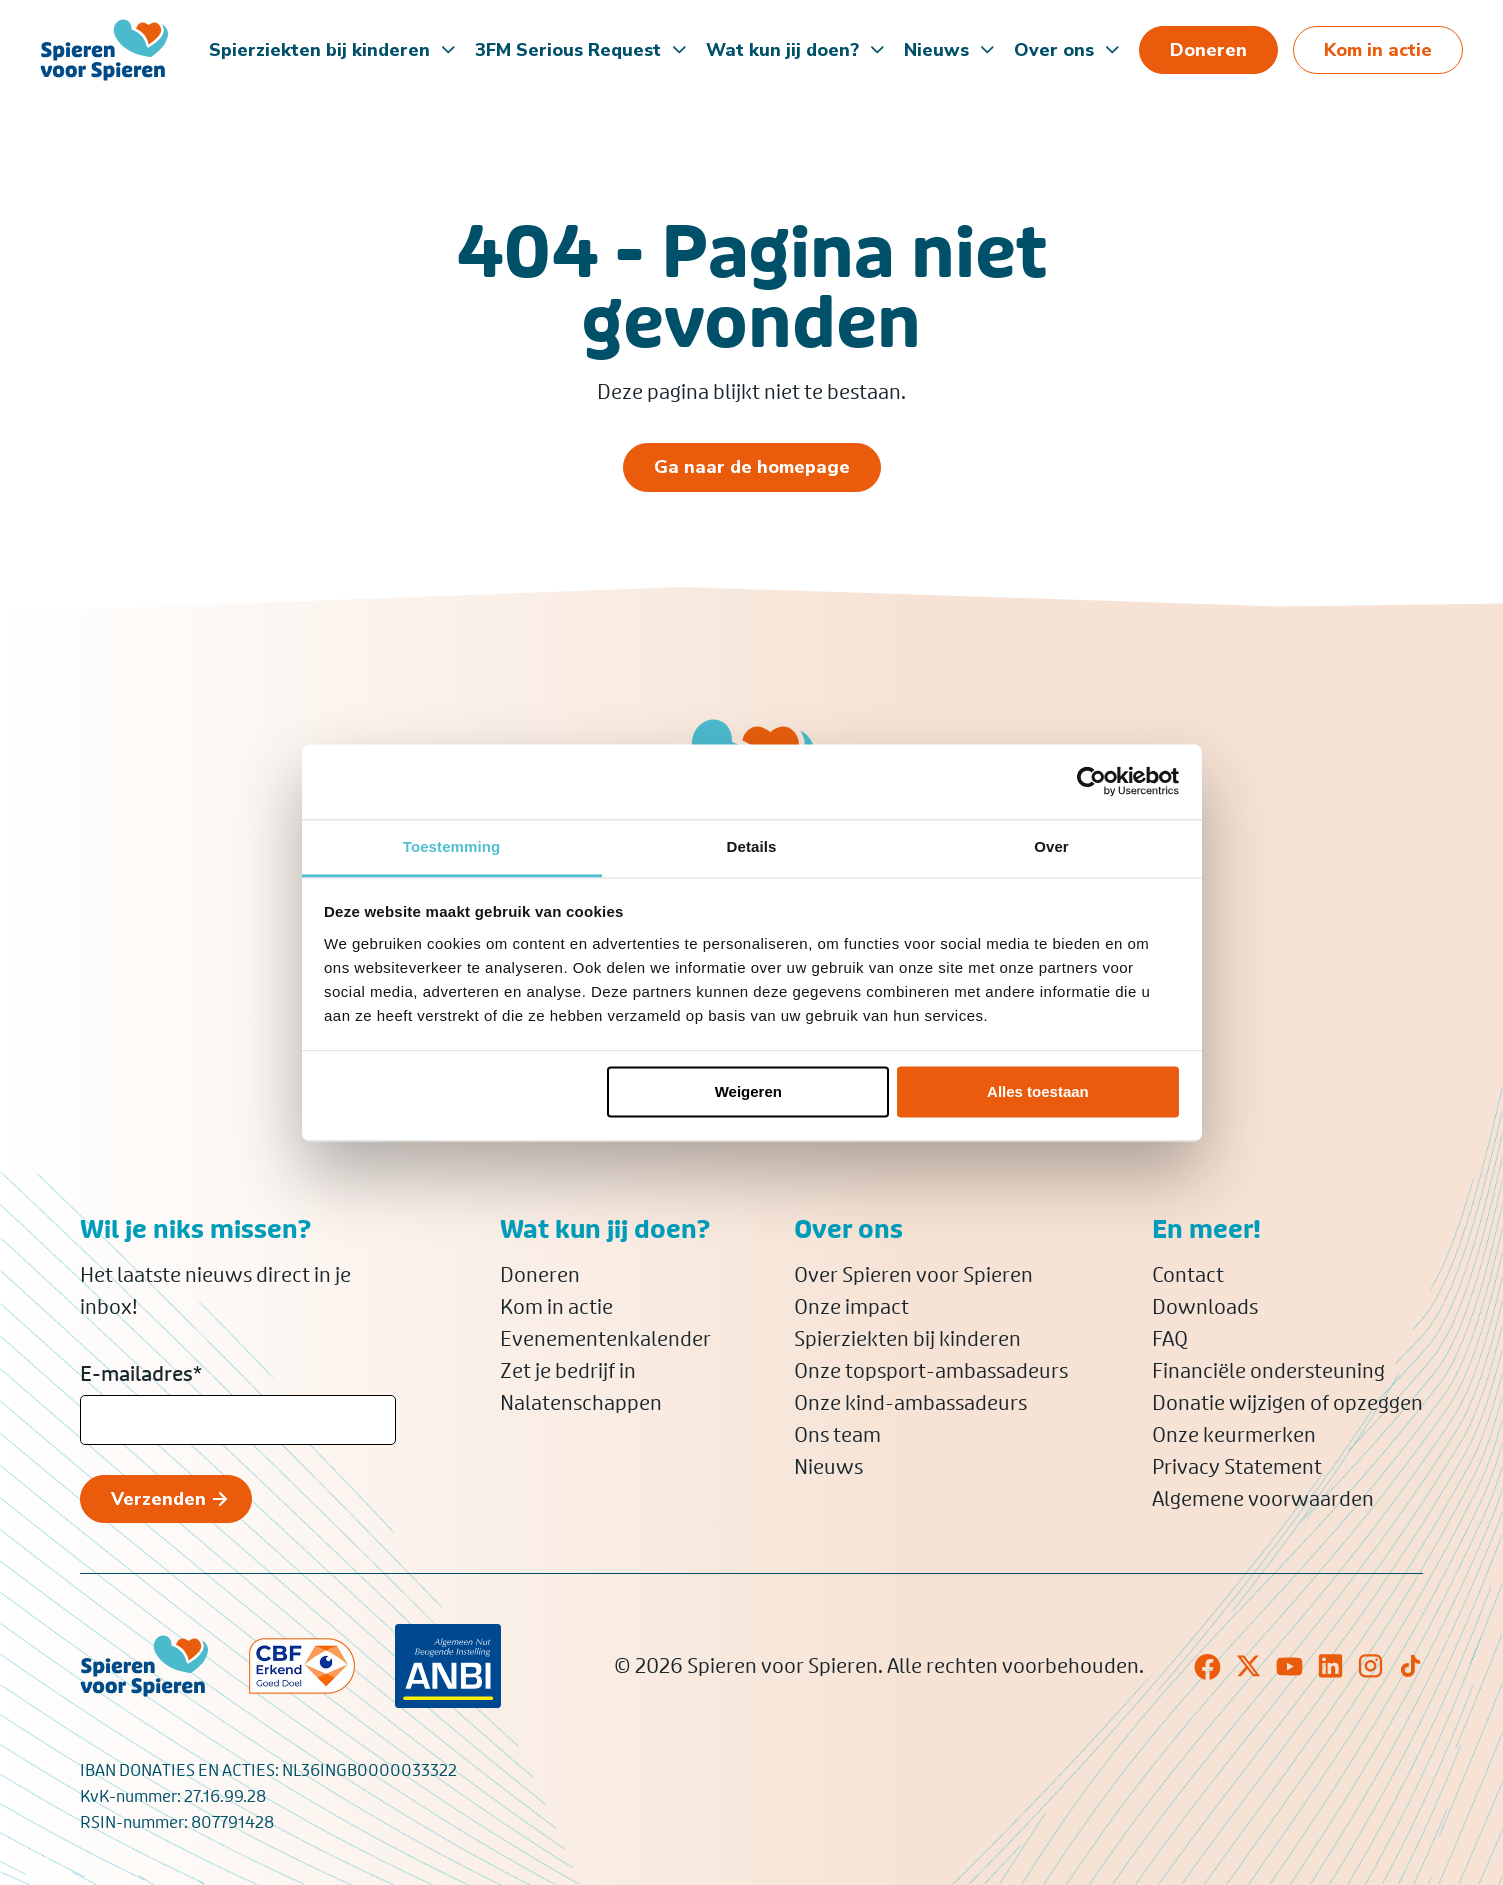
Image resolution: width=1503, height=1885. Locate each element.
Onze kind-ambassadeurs (910, 1403)
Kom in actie (556, 1307)
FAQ (1170, 1339)
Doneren (540, 1275)
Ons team (837, 1435)
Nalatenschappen (581, 1403)
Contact (1188, 1275)
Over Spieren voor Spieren (913, 1275)
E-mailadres (141, 1374)
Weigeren (748, 1091)
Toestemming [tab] (452, 846)
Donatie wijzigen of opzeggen (1287, 1403)
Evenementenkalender (605, 1339)
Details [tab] (752, 846)
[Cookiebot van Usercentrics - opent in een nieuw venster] (1091, 781)
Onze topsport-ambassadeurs (931, 1371)
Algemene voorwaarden (1263, 1499)
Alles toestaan (1038, 1091)
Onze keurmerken (1234, 1435)
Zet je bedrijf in (568, 1371)
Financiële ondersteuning (1268, 1371)
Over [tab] (1051, 846)
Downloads (1205, 1307)
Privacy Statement (1237, 1467)
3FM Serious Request (568, 50)
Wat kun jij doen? (782, 50)
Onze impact (851, 1307)
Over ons (1054, 50)
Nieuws (936, 50)
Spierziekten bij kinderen (319, 50)
